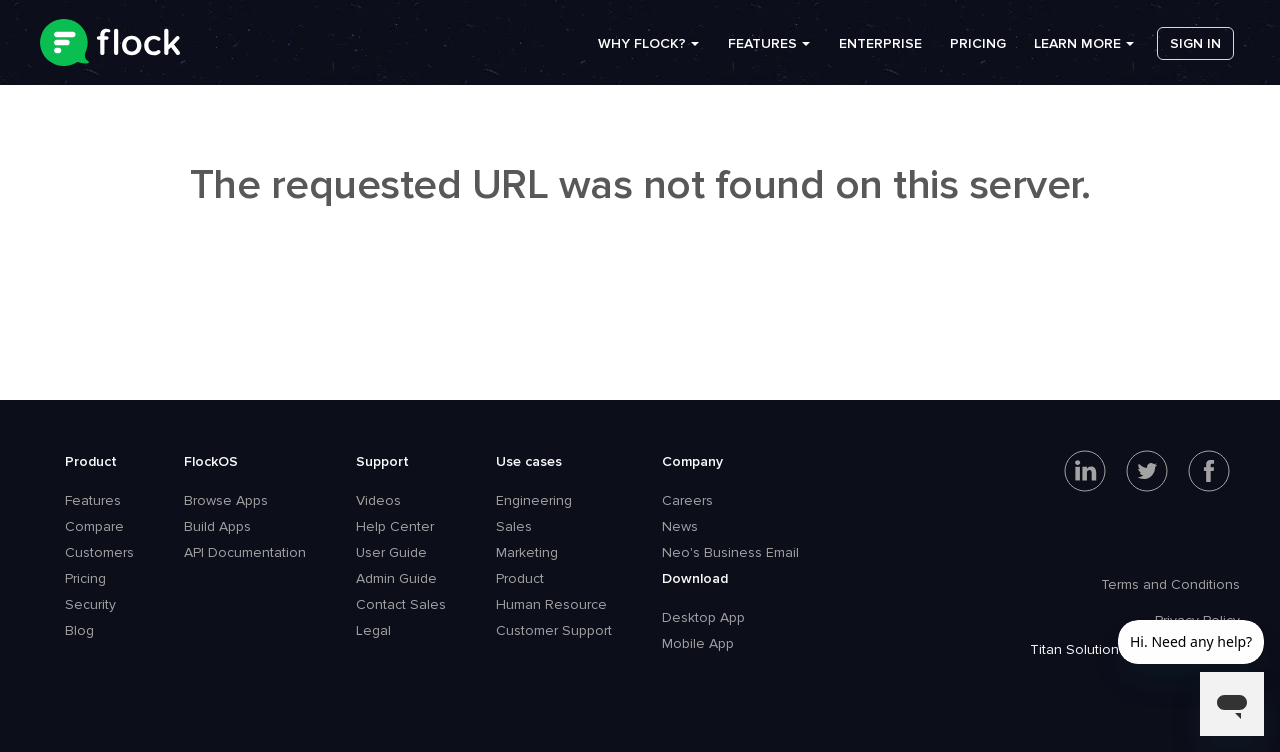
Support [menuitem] (382, 461)
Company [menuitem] (692, 461)
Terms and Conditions (1170, 584)
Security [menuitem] (90, 604)
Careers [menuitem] (687, 500)
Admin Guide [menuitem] (396, 578)
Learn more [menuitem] (1077, 49)
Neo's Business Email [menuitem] (730, 552)
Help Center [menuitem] (395, 526)
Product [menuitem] (91, 461)
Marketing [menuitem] (527, 552)
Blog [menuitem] (79, 630)
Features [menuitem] (762, 49)
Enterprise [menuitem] (880, 49)
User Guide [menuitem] (391, 552)
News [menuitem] (680, 526)
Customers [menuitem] (99, 552)
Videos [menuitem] (378, 500)
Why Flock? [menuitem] (642, 49)
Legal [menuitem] (373, 630)
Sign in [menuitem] (1195, 49)
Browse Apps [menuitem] (226, 500)
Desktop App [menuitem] (703, 617)
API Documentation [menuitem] (245, 552)
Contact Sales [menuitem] (401, 604)
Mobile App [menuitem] (698, 643)
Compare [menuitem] (94, 526)
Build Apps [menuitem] (217, 526)
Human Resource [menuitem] (551, 604)
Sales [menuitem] (514, 526)
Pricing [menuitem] (978, 49)
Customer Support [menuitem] (554, 630)
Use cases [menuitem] (529, 461)
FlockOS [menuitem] (211, 461)
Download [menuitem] (695, 578)
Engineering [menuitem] (534, 500)
